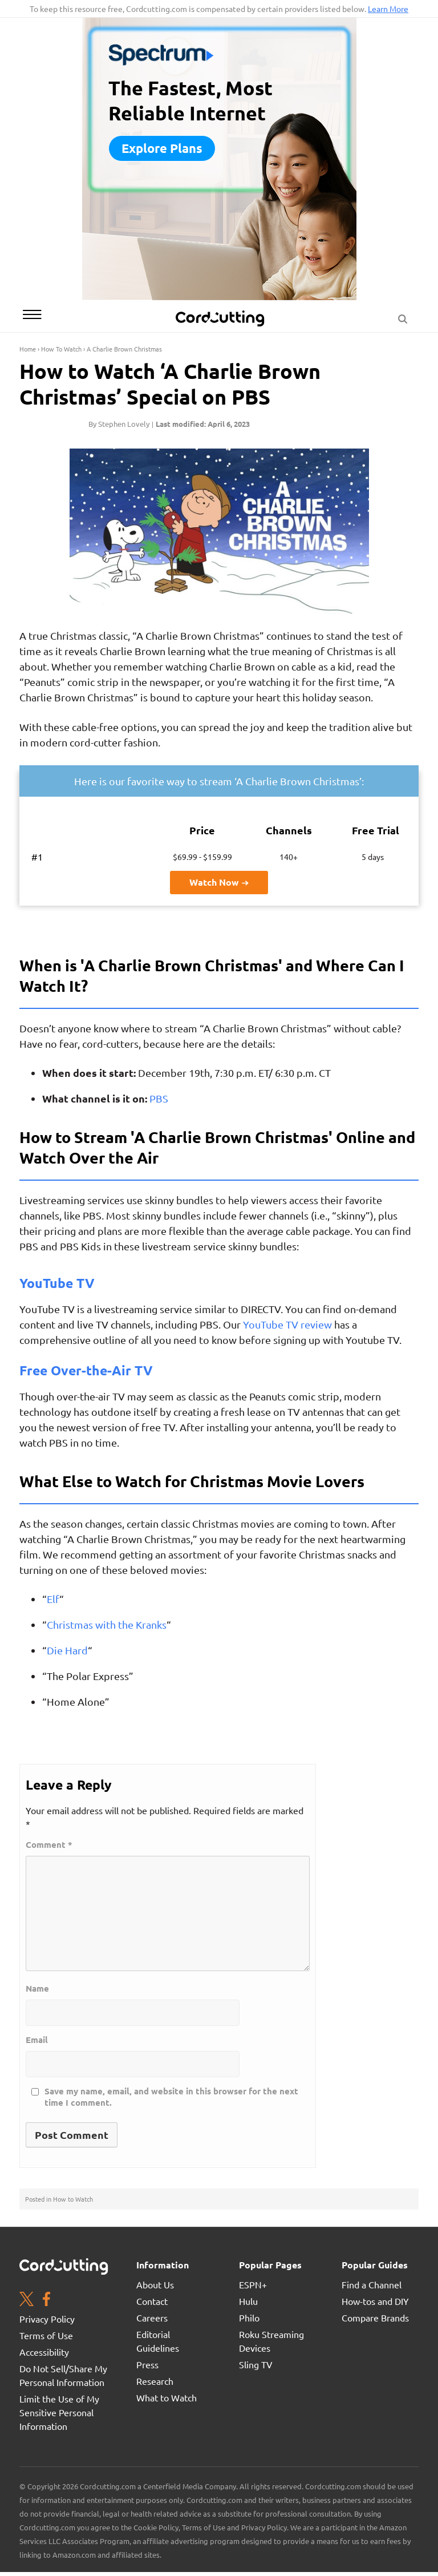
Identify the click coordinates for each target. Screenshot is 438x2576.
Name (37, 1988)
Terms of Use (46, 2335)
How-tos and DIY (375, 2301)
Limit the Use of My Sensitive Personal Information (59, 2412)
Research (154, 2381)
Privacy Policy (47, 2318)
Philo (249, 2317)
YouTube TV (57, 1283)
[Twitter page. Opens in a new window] (26, 2300)
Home (27, 348)
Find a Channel (372, 2284)
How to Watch (73, 2198)
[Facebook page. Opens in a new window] (46, 2300)
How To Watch (61, 348)
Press (147, 2364)
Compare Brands (375, 2317)
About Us (155, 2284)
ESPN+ (253, 2284)
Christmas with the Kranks (107, 1624)
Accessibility (44, 2351)
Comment (49, 1844)
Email (37, 2039)
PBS (158, 1098)
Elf (53, 1599)
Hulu (248, 2301)
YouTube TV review (287, 1324)
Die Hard (67, 1650)
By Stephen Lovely (118, 424)
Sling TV (256, 2364)
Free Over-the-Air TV (86, 1370)
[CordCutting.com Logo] (221, 318)
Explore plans (161, 148)
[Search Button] (403, 316)
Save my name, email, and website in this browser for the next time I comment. (171, 2097)
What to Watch (166, 2397)
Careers (152, 2317)
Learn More (388, 8)
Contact (152, 2301)
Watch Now (219, 882)
